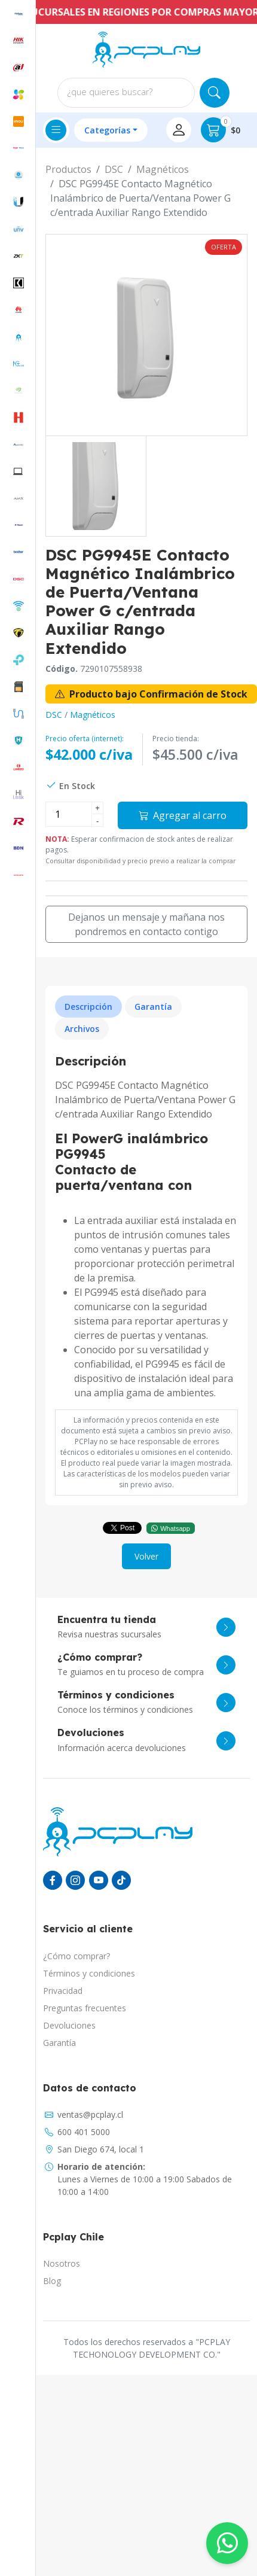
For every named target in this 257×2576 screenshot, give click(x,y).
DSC (114, 169)
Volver (146, 1556)
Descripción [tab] (88, 1006)
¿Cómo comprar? (76, 1956)
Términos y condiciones (89, 1973)
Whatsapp (170, 1527)
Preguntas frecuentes (84, 2008)
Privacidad (62, 1990)
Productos (68, 169)
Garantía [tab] (153, 1006)
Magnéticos (162, 169)
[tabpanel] (146, 1227)
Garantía (59, 2042)
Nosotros (61, 2263)
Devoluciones (69, 2025)
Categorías (107, 130)
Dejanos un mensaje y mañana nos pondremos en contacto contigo (146, 924)
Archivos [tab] (82, 1028)
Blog (52, 2280)
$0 (220, 129)
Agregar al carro (183, 815)
